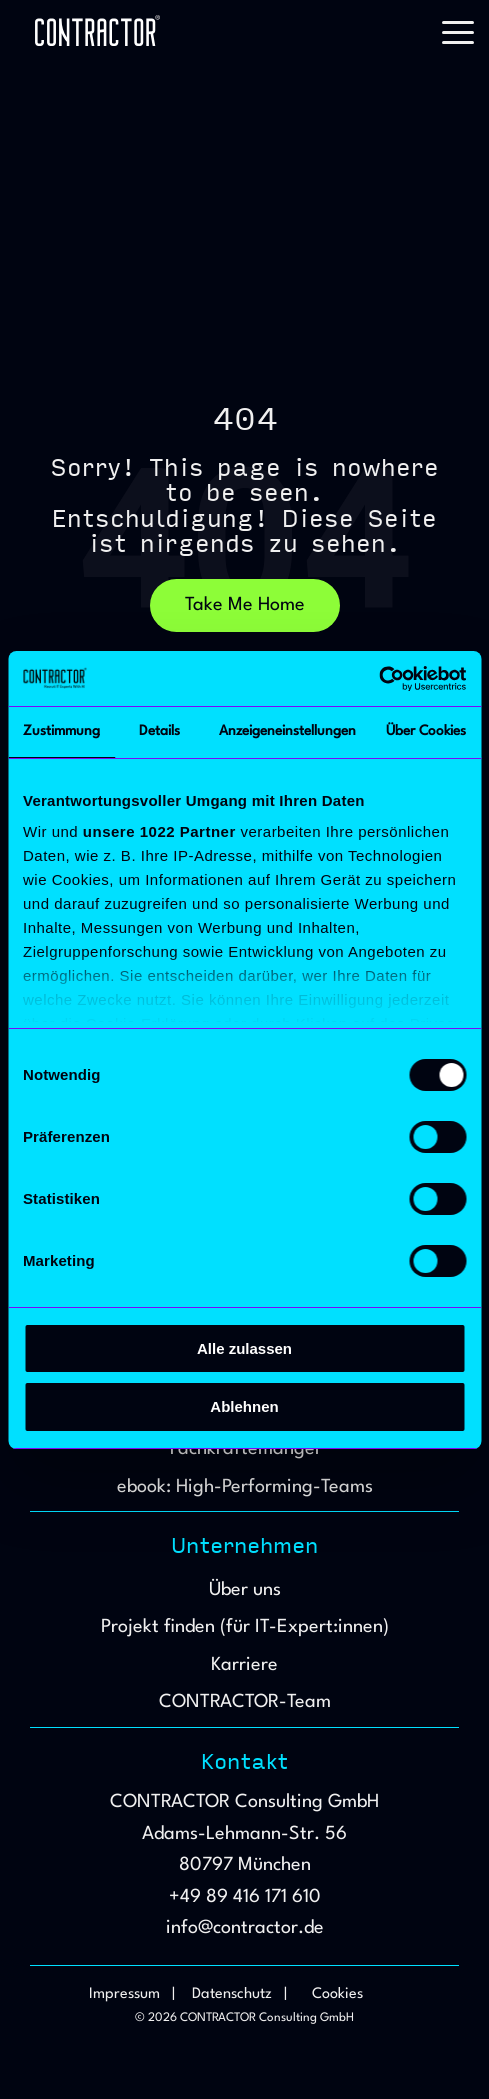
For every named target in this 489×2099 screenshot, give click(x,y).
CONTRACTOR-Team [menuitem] (245, 1702)
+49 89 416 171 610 (245, 1897)
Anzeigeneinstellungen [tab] (287, 731)
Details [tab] (159, 731)
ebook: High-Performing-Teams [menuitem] (245, 1487)
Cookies (337, 1994)
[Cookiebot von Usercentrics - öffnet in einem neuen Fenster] (378, 679)
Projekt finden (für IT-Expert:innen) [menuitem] (245, 1627)
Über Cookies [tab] (426, 731)
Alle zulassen (244, 1348)
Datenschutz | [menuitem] (239, 1994)
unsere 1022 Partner (159, 831)
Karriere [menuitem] (244, 1665)
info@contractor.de (245, 1928)
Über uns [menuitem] (245, 1590)
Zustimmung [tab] (61, 731)
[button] (458, 31)
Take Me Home (245, 605)
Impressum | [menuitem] (132, 1994)
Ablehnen (244, 1406)
